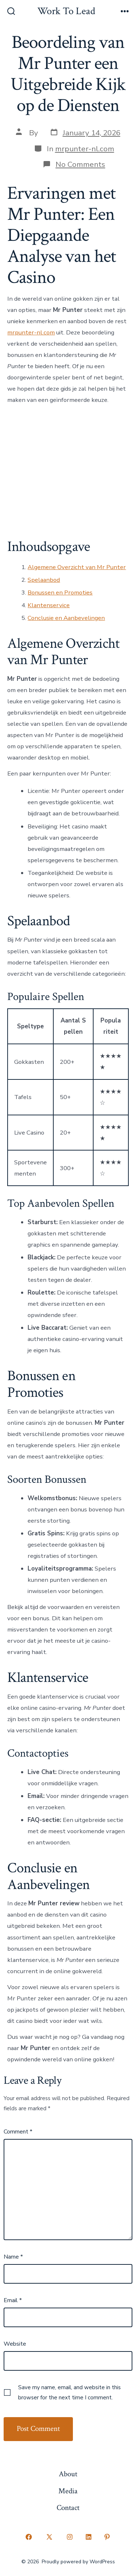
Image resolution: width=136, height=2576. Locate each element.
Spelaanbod (44, 580)
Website (15, 2344)
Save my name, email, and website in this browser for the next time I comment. (69, 2392)
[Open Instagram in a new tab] (70, 2537)
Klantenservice (49, 605)
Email (13, 2300)
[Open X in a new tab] (49, 2537)
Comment (18, 2132)
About (68, 2474)
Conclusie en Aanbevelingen (66, 618)
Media (68, 2491)
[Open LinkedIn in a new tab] (88, 2537)
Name (13, 2257)
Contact (68, 2508)
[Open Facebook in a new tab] (29, 2537)
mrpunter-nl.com (84, 149)
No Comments (80, 164)
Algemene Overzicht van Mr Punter (77, 567)
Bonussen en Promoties (60, 592)
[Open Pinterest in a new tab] (107, 2537)
